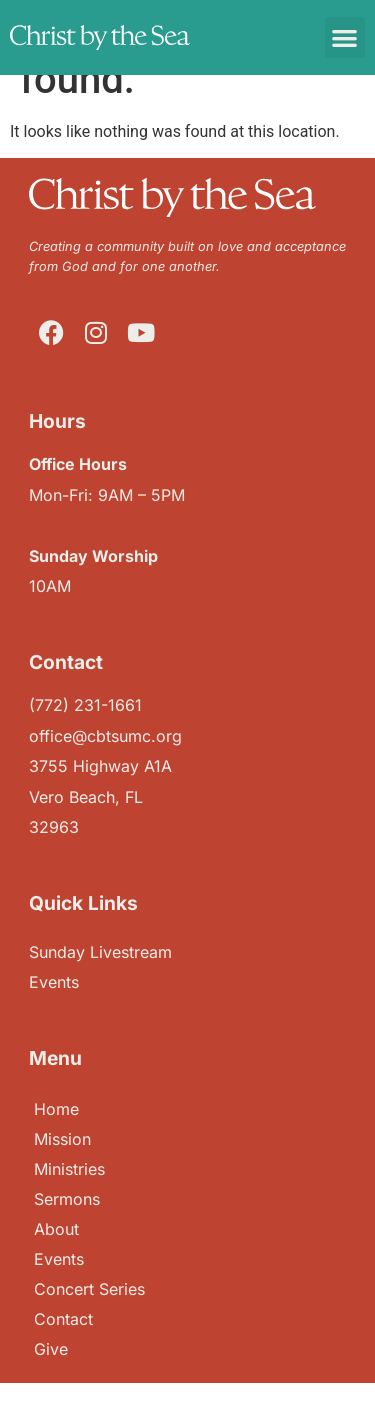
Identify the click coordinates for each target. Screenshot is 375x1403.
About (56, 1229)
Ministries (69, 1169)
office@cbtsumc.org (105, 736)
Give (51, 1349)
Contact (63, 1319)
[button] (345, 37)
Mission (62, 1139)
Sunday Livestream (100, 952)
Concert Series (89, 1289)
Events (59, 1259)
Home (56, 1109)
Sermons (67, 1199)
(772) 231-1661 (85, 705)
